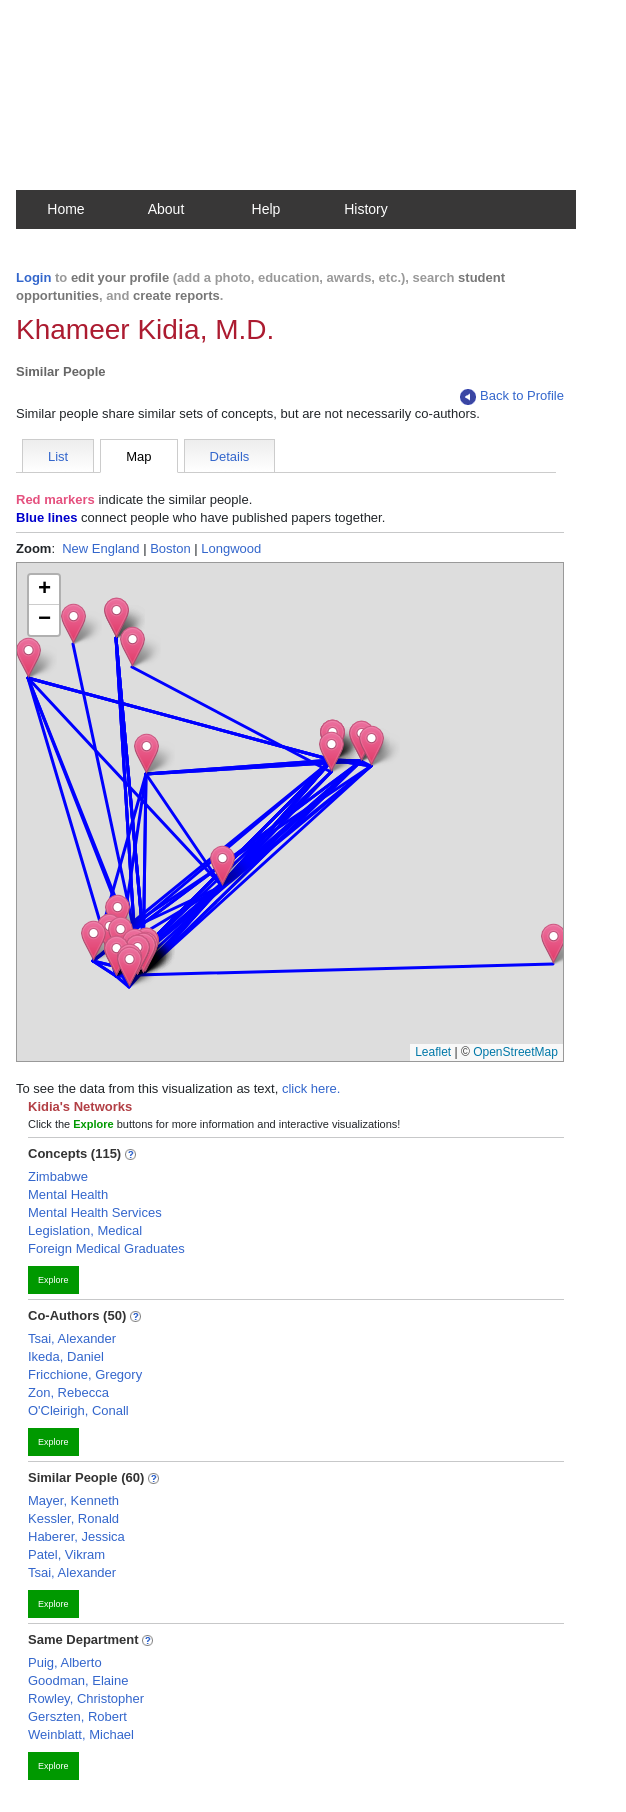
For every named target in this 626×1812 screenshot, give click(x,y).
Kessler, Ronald (73, 1518)
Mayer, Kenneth (73, 1500)
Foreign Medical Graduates (106, 1248)
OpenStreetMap (515, 1052)
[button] (553, 943)
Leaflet (433, 1052)
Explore (53, 1280)
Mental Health (68, 1194)
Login (33, 277)
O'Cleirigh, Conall (78, 1410)
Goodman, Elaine (78, 1680)
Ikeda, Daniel (66, 1356)
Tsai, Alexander (72, 1338)
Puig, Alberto (65, 1662)
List (58, 456)
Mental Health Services (95, 1212)
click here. (311, 1088)
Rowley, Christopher (86, 1698)
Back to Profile (512, 396)
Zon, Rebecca (68, 1392)
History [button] (366, 209)
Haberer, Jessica (76, 1536)
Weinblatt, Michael (81, 1734)
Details (230, 456)
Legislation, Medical (85, 1230)
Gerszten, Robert (77, 1716)
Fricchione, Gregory (85, 1374)
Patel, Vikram (66, 1554)
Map (138, 456)
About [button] (166, 209)
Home (65, 209)
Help (266, 209)
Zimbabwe (58, 1176)
